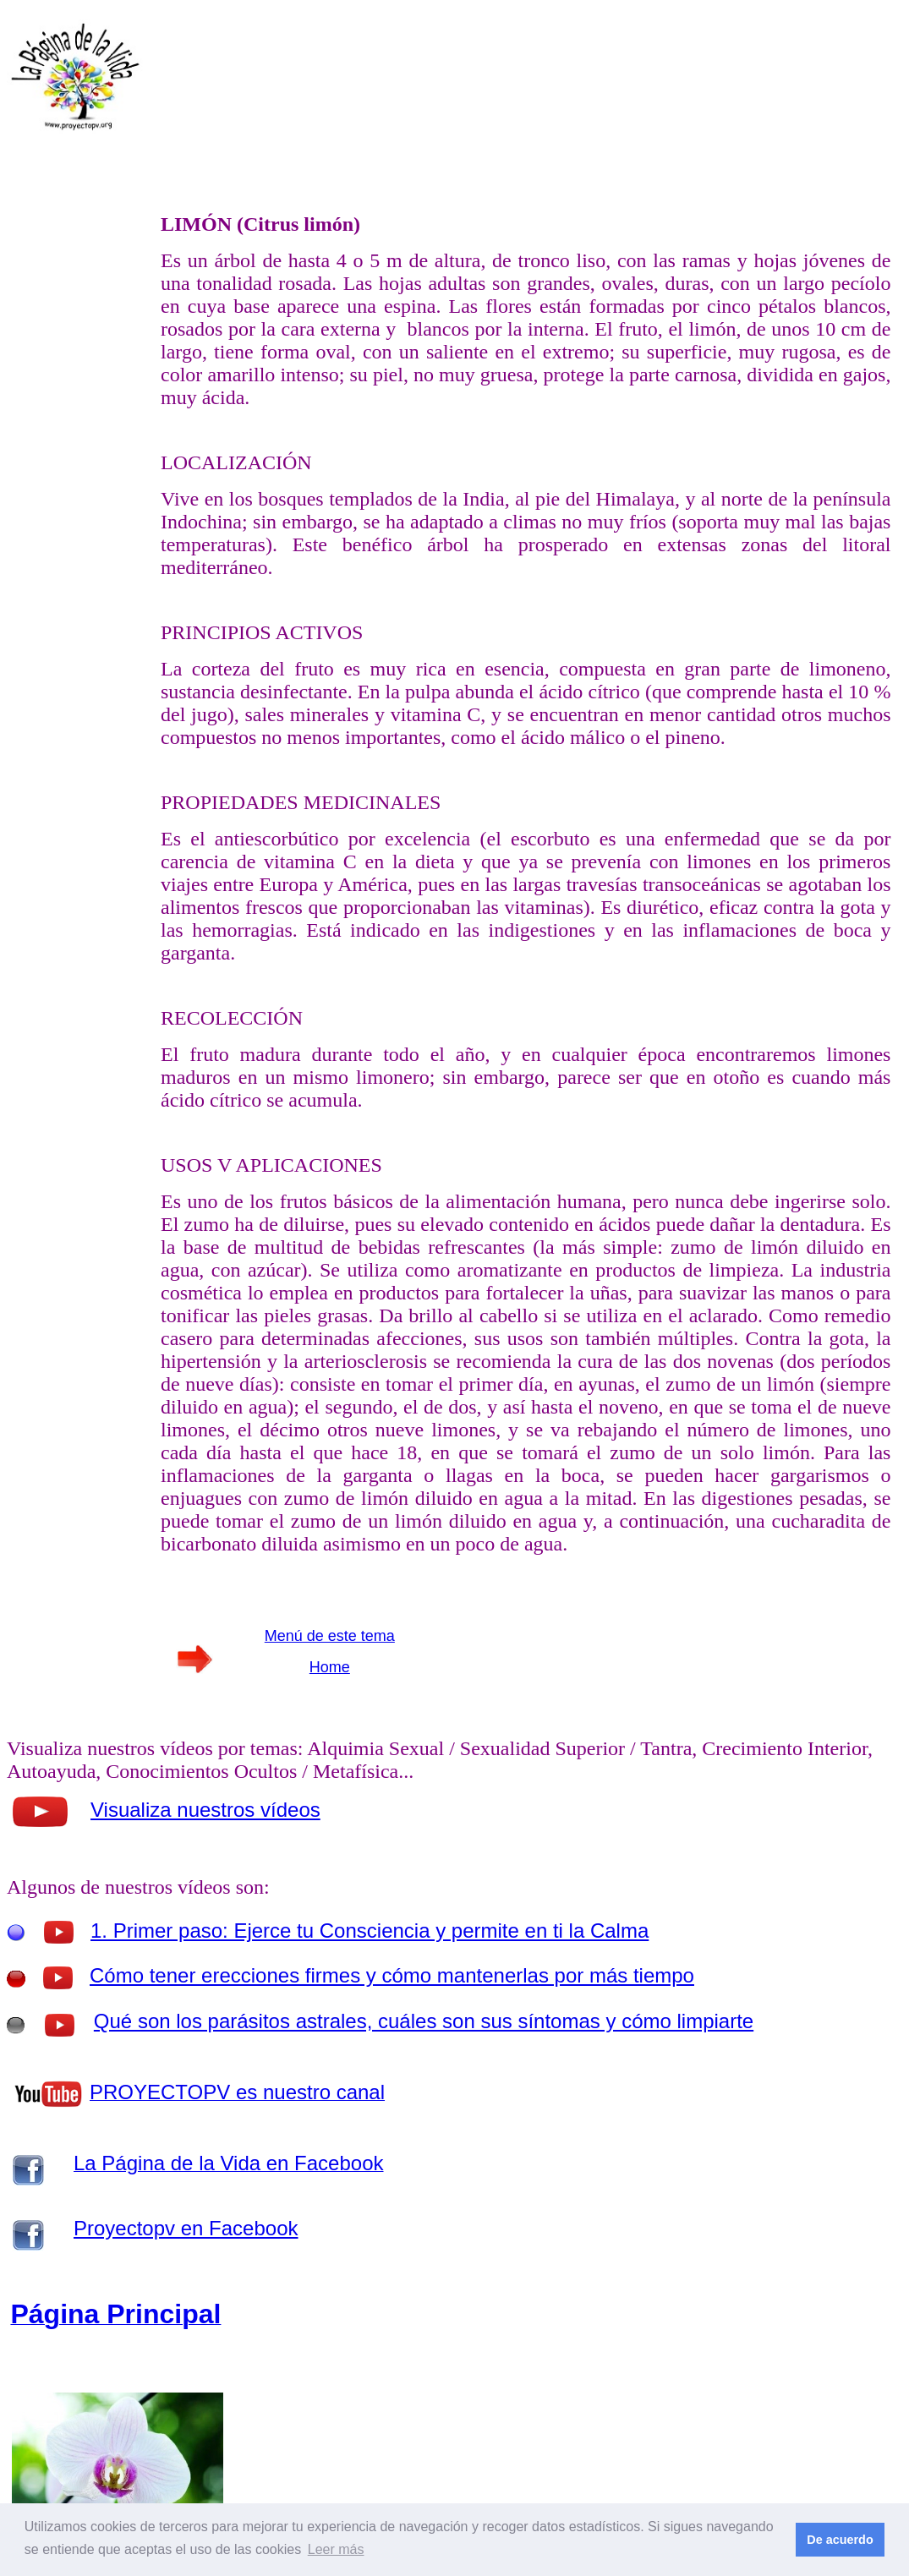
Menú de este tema (330, 1635)
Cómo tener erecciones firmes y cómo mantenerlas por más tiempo (392, 1975)
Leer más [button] (336, 2549)
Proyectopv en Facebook (186, 2228)
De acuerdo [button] (840, 2539)
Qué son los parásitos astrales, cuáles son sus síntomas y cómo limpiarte (423, 2021)
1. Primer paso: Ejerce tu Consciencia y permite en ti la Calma (369, 1930)
